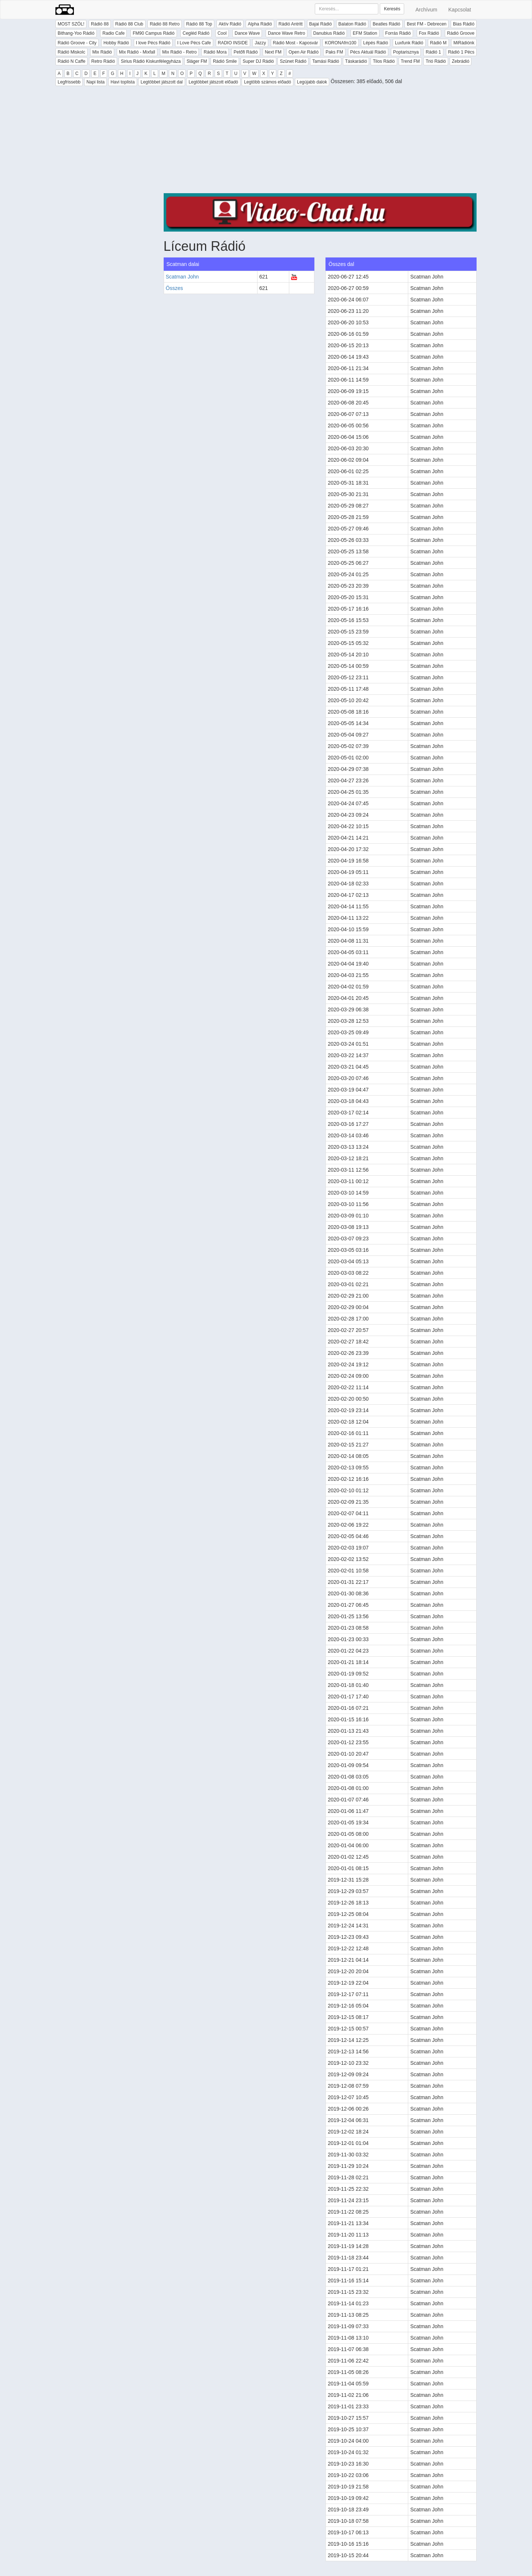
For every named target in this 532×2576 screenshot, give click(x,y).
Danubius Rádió (329, 33)
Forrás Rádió (398, 33)
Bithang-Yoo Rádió (76, 33)
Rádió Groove (460, 33)
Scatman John (182, 277)
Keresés (392, 8)
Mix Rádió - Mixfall (137, 52)
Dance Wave (247, 33)
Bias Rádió (463, 24)
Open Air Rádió (303, 52)
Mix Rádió (102, 52)
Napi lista (95, 82)
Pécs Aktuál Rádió (368, 52)
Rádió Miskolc (71, 52)
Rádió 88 (100, 24)
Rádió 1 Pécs (461, 52)
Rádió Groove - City (77, 42)
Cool (222, 33)
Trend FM (410, 61)
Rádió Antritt (291, 24)
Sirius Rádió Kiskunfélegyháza (151, 61)
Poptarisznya (406, 52)
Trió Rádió (436, 61)
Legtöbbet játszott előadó (213, 82)
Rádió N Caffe (71, 61)
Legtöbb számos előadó (267, 82)
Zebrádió (460, 61)
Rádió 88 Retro (165, 24)
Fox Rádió (429, 33)
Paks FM (334, 52)
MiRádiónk (463, 42)
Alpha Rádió (260, 24)
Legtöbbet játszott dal (161, 82)
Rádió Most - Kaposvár (295, 42)
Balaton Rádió (352, 24)
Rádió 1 (433, 52)
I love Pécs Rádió (153, 42)
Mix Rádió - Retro (179, 52)
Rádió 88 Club (129, 24)
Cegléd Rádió (196, 33)
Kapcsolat (460, 10)
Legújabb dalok (312, 82)
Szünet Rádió (293, 61)
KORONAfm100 (340, 42)
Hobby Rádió (116, 42)
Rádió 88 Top (199, 24)
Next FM (273, 52)
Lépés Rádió (375, 42)
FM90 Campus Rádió (153, 33)
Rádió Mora (215, 52)
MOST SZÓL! (71, 24)
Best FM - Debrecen (426, 24)
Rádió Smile (225, 61)
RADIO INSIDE (233, 42)
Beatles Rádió (386, 24)
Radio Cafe (113, 33)
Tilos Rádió (384, 61)
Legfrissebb (69, 82)
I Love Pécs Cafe (194, 42)
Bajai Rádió (320, 24)
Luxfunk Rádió (409, 42)
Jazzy (260, 42)
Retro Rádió (103, 61)
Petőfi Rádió (245, 52)
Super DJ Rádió (258, 61)
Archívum (426, 10)
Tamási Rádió (325, 61)
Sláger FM (197, 61)
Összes (174, 288)
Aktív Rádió (230, 24)
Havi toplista (122, 82)
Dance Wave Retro (286, 33)
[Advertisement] (320, 141)
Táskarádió (356, 61)
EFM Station (365, 33)
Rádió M (438, 42)
